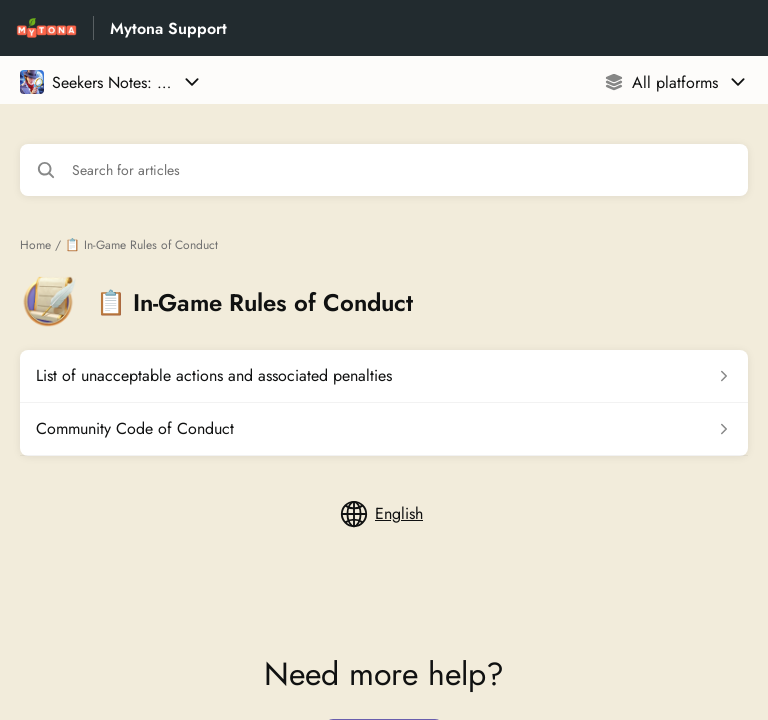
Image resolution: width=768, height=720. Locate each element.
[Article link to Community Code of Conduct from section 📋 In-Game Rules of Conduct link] (384, 429)
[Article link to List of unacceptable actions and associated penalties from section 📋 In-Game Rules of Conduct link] (384, 376)
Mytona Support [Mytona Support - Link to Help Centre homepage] (168, 28)
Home (35, 245)
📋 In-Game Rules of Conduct (141, 245)
